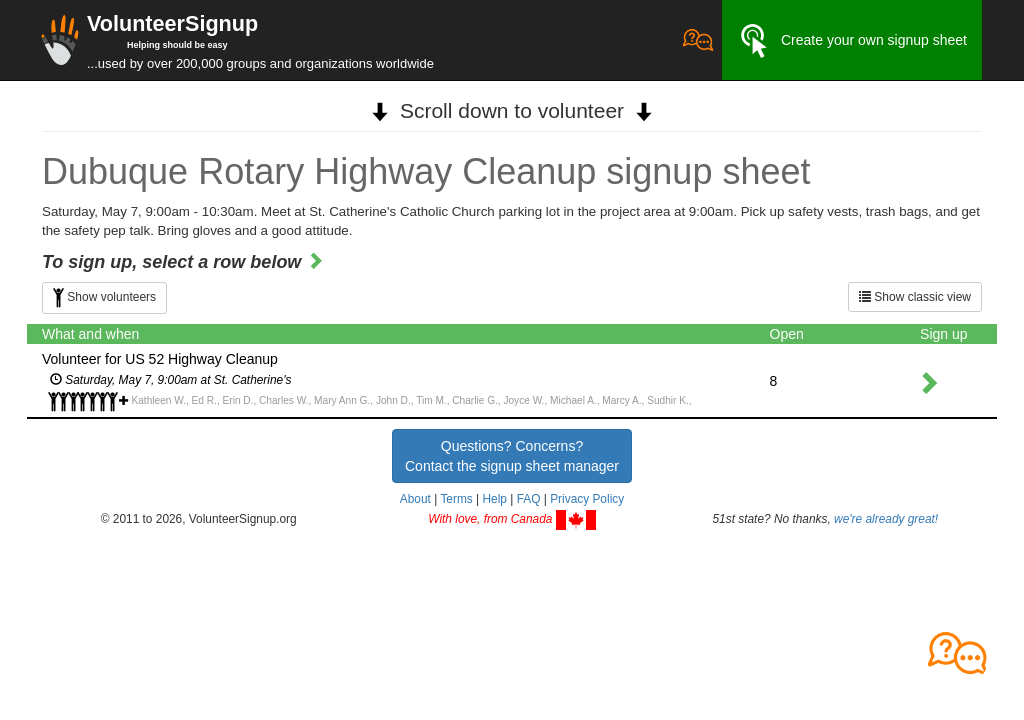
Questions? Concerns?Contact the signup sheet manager (512, 456)
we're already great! (886, 519)
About (415, 499)
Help (494, 499)
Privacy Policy (587, 499)
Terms (456, 499)
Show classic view (915, 297)
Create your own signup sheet (852, 41)
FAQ (529, 499)
